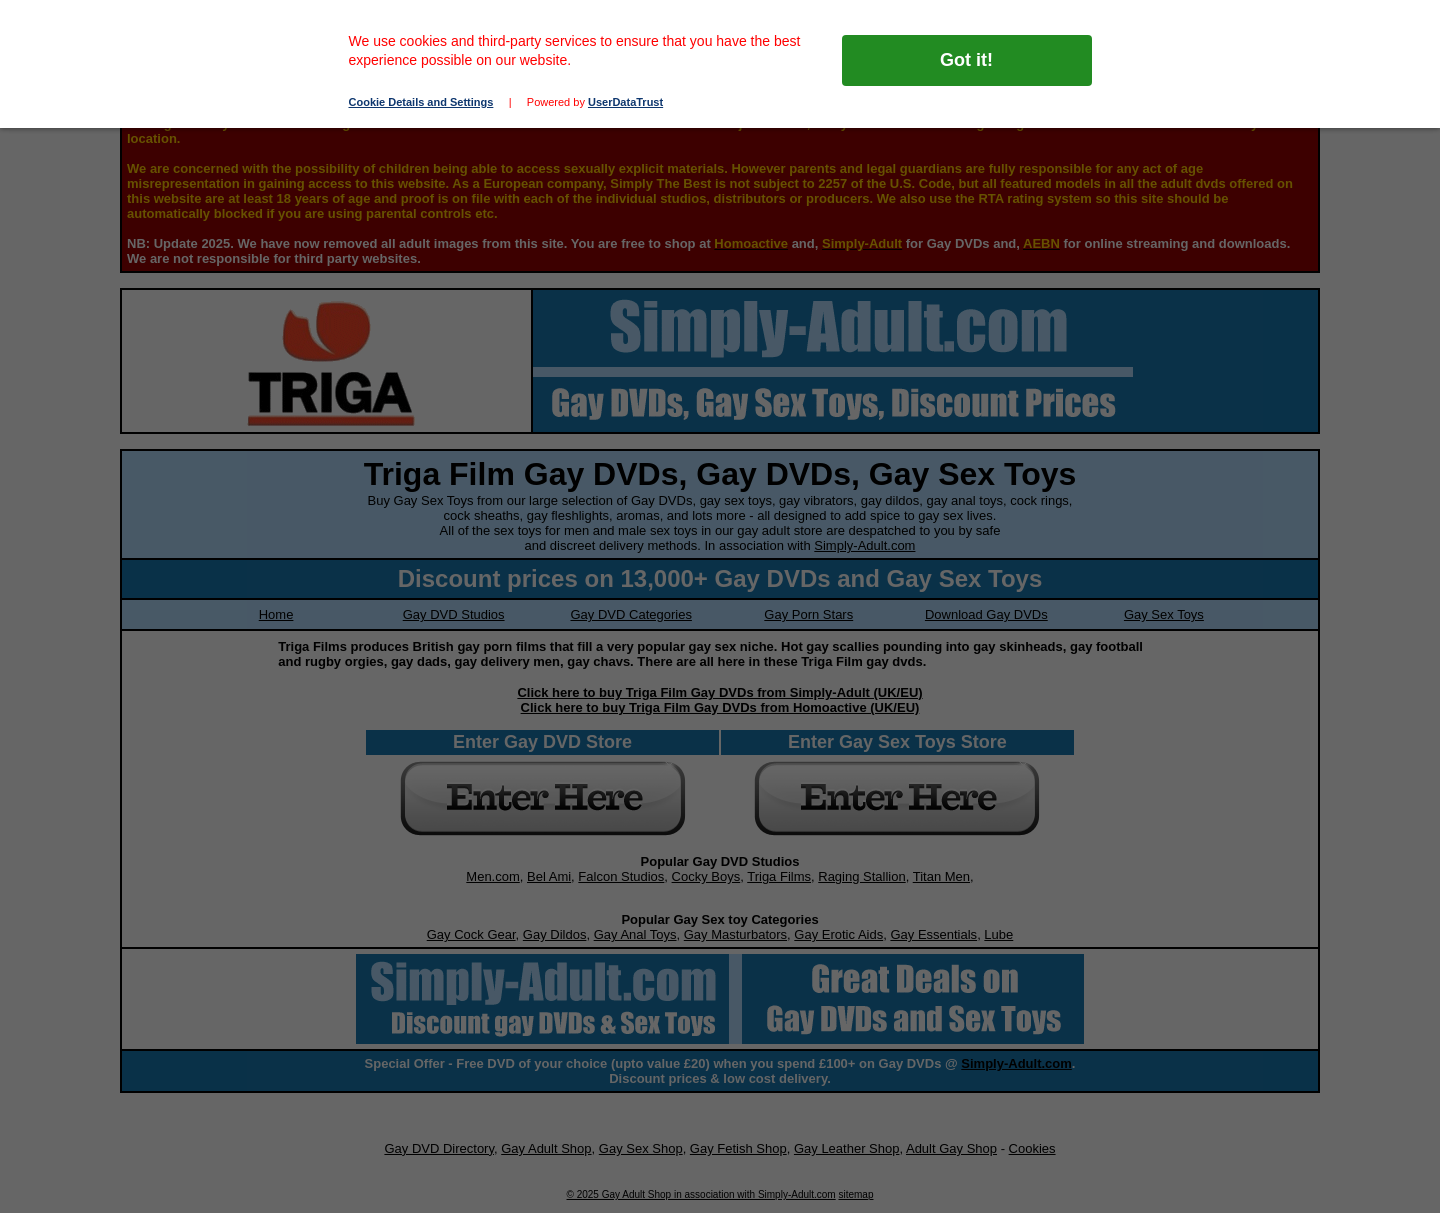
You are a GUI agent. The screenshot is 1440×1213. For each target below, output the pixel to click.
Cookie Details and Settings (421, 102)
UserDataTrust (625, 102)
